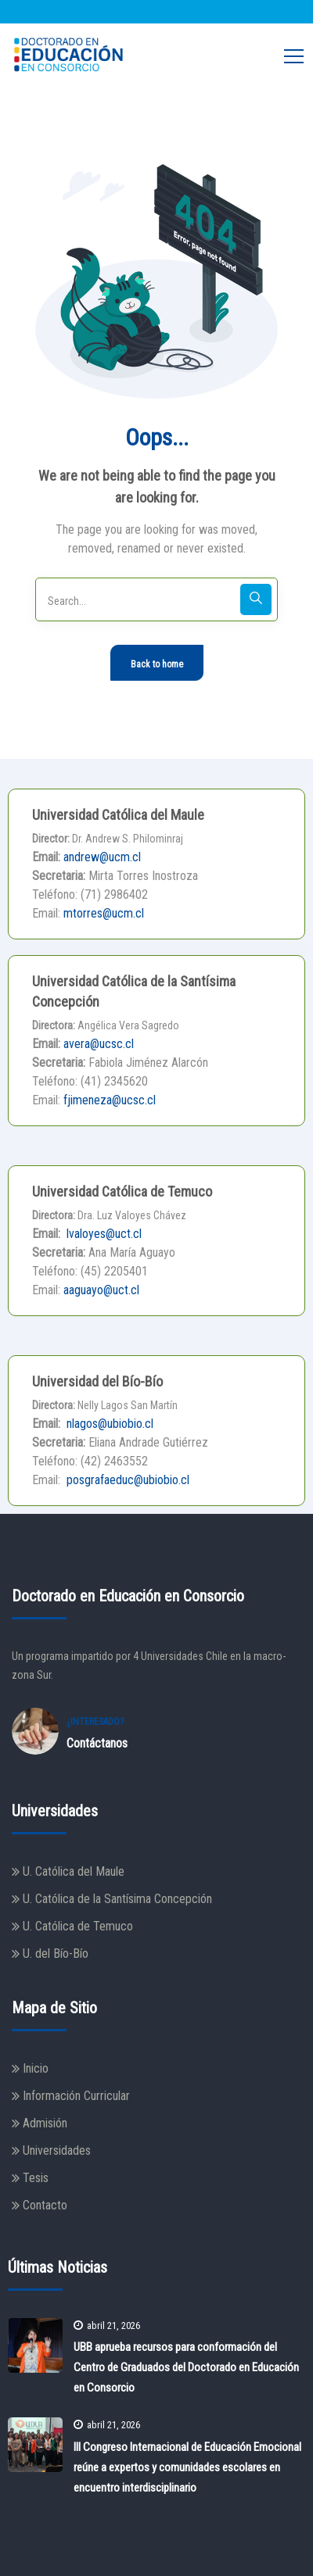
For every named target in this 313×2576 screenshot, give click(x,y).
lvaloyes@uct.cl (102, 1233)
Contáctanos (97, 1743)
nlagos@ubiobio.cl (108, 1423)
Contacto (45, 2205)
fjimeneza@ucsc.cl (109, 1100)
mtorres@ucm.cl (103, 913)
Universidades (57, 2150)
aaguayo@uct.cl (101, 1290)
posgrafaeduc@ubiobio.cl (126, 1479)
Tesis (36, 2177)
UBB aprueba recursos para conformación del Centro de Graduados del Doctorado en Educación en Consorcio (186, 2367)
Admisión (45, 2123)
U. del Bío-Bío (55, 1953)
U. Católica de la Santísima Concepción (117, 1898)
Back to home (157, 664)
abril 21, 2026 (107, 2325)
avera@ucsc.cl (98, 1043)
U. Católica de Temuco (78, 1926)
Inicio (36, 2068)
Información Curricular (76, 2095)
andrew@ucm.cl (102, 857)
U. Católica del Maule (73, 1871)
